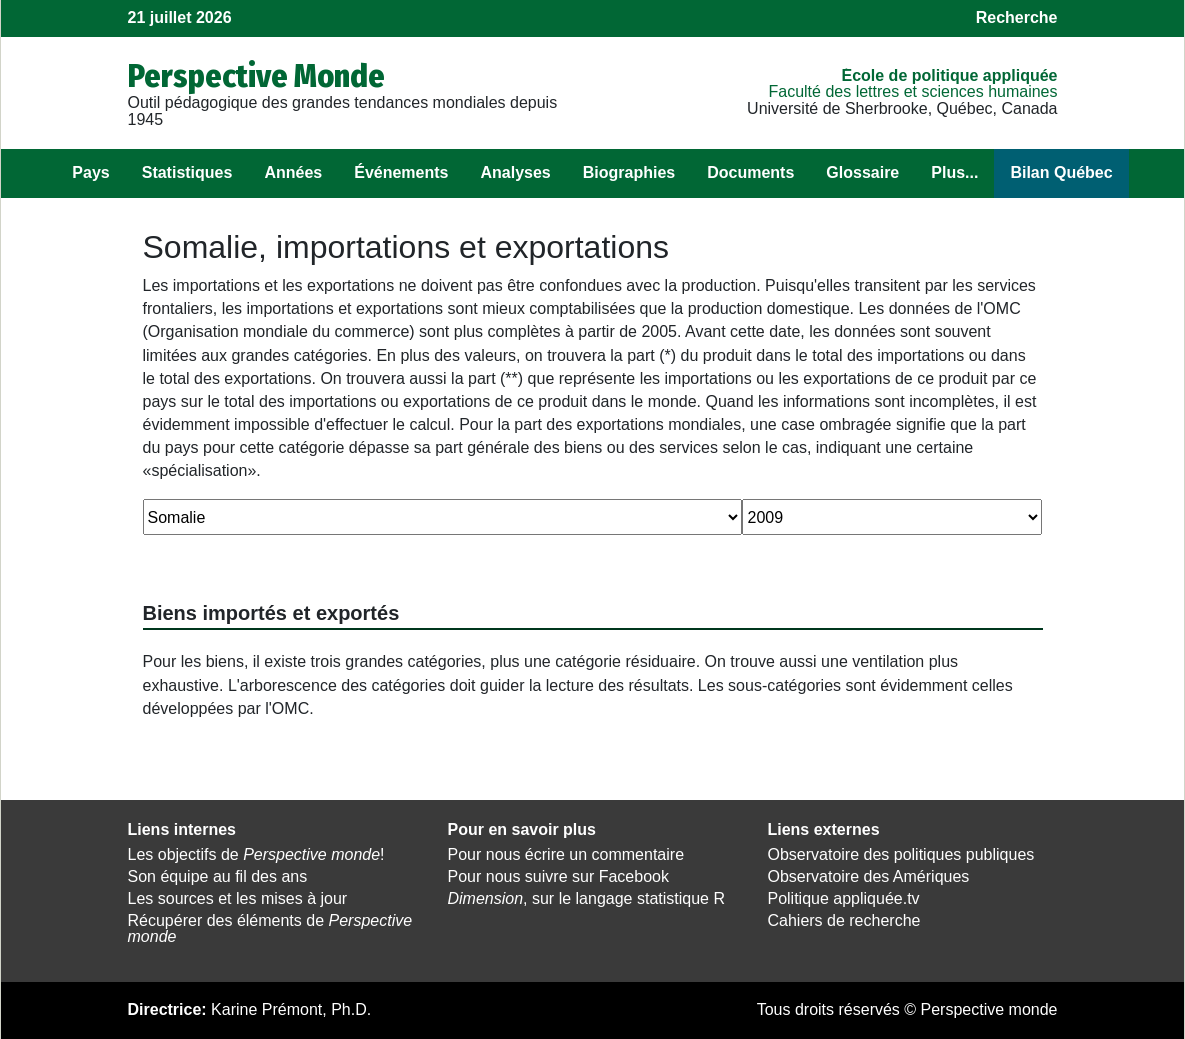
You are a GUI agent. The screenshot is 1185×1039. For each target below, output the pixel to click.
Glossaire (862, 172)
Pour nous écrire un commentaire (565, 854)
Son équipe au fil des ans (218, 876)
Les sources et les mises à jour (238, 898)
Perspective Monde (256, 76)
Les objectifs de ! (256, 854)
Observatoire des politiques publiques (900, 854)
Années (293, 172)
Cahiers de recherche (843, 920)
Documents (750, 172)
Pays (90, 172)
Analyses (515, 172)
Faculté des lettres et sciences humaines (912, 91)
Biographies (629, 172)
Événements (401, 172)
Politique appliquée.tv (843, 898)
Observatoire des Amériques (868, 876)
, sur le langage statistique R (585, 898)
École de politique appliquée (949, 75)
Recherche (1017, 17)
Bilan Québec (1061, 172)
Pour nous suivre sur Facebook (557, 876)
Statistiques (187, 172)
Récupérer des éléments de (270, 929)
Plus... (954, 172)
